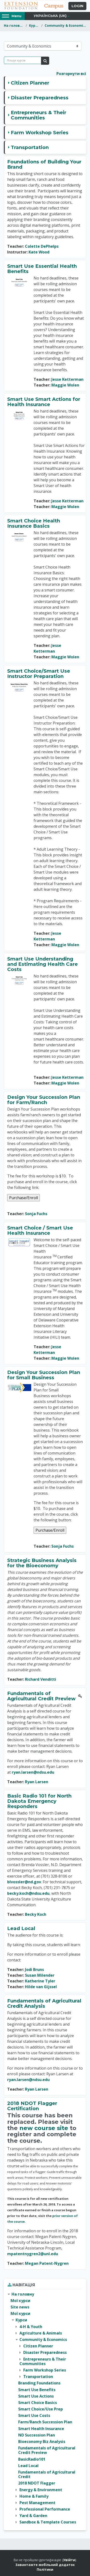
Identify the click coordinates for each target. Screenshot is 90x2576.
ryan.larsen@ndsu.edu (33, 1772)
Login (77, 6)
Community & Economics (65, 25)
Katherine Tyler (40, 1981)
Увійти (69, 2560)
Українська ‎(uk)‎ (50, 16)
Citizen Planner (30, 83)
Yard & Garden (33, 2515)
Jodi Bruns (34, 1969)
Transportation (30, 147)
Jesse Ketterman (67, 379)
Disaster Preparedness (39, 97)
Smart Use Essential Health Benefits (42, 268)
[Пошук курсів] (22, 60)
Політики (45, 2569)
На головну (14, 25)
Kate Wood (39, 252)
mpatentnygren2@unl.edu (32, 2253)
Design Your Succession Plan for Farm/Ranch (43, 1099)
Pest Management (37, 2502)
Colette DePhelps (42, 246)
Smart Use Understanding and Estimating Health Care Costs (42, 964)
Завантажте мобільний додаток (45, 2564)
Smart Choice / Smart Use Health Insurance (40, 1230)
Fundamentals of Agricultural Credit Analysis (44, 2003)
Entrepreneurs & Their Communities (38, 115)
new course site (43, 2128)
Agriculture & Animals (40, 2333)
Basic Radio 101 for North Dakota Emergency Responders (39, 1801)
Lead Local (21, 1928)
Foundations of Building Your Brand (44, 164)
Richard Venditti (40, 1679)
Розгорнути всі (71, 73)
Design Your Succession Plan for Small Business (43, 1374)
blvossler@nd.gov (24, 1881)
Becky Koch (35, 1914)
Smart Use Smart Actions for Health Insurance (43, 401)
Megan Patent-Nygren (47, 2263)
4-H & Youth (30, 2326)
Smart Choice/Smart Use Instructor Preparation (38, 673)
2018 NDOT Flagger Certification (32, 2105)
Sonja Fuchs (36, 1213)
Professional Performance (44, 2509)
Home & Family (33, 2496)
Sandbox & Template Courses (47, 2522)
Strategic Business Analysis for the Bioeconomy (42, 1562)
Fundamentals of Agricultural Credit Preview (41, 1695)
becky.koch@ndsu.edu (28, 1893)
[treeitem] (45, 2408)
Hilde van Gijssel (41, 1986)
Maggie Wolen (65, 385)
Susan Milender (39, 1975)
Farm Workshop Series (39, 132)
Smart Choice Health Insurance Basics (33, 523)
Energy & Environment (40, 2489)
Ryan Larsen (36, 1781)
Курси (34, 25)
